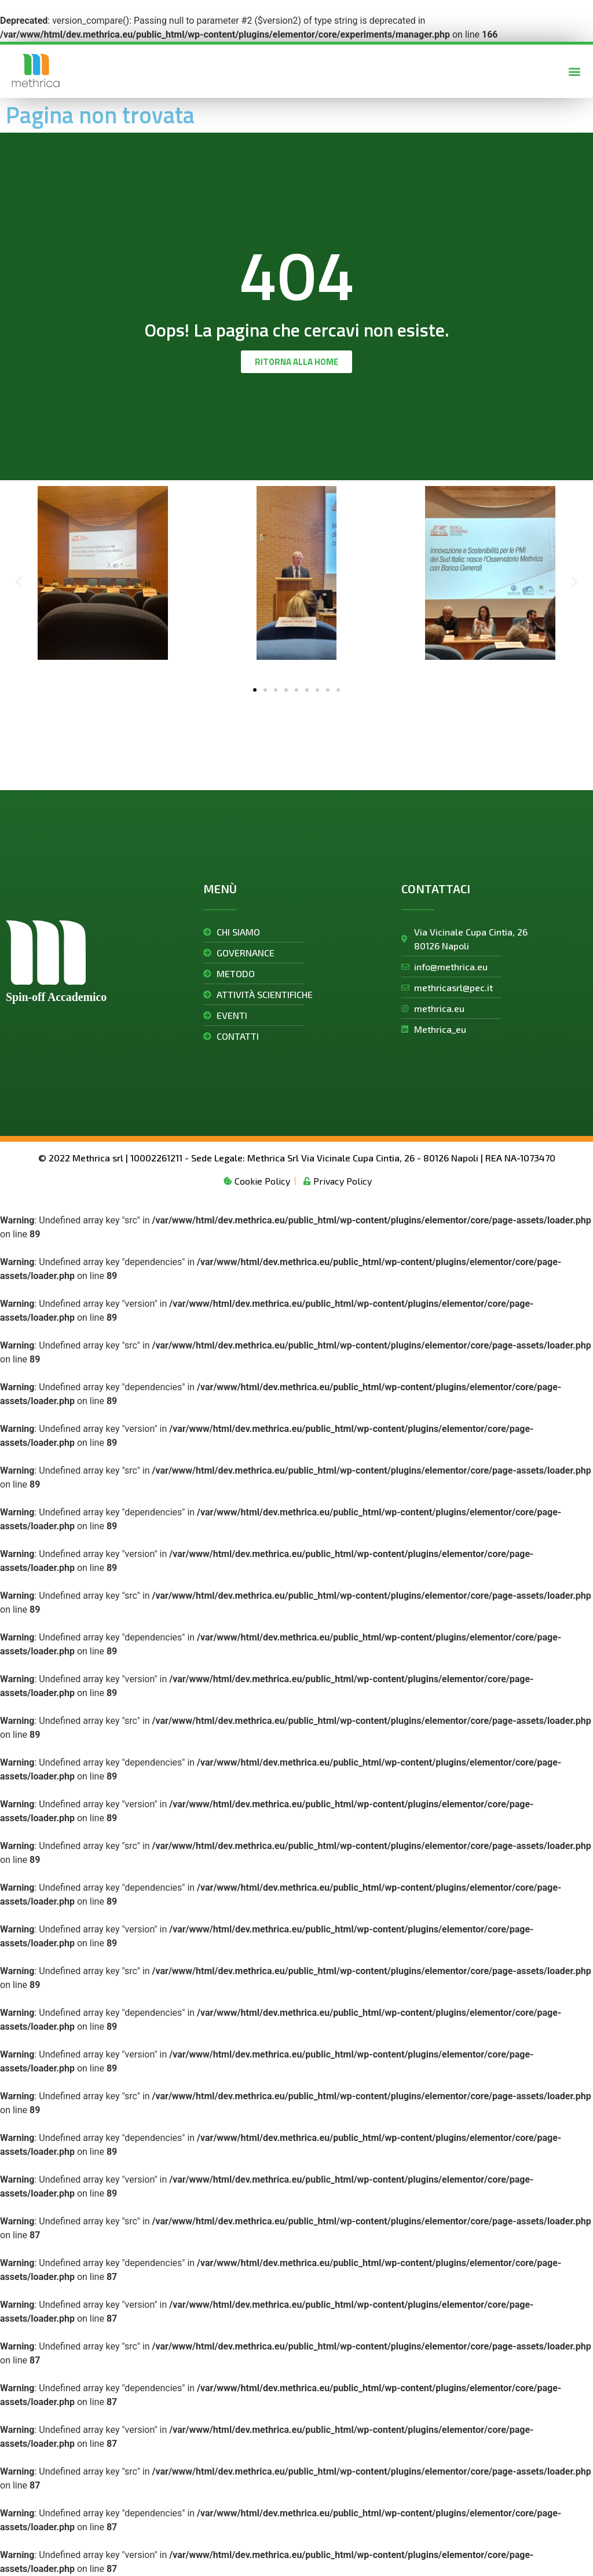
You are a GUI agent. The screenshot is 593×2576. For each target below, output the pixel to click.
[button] (574, 71)
